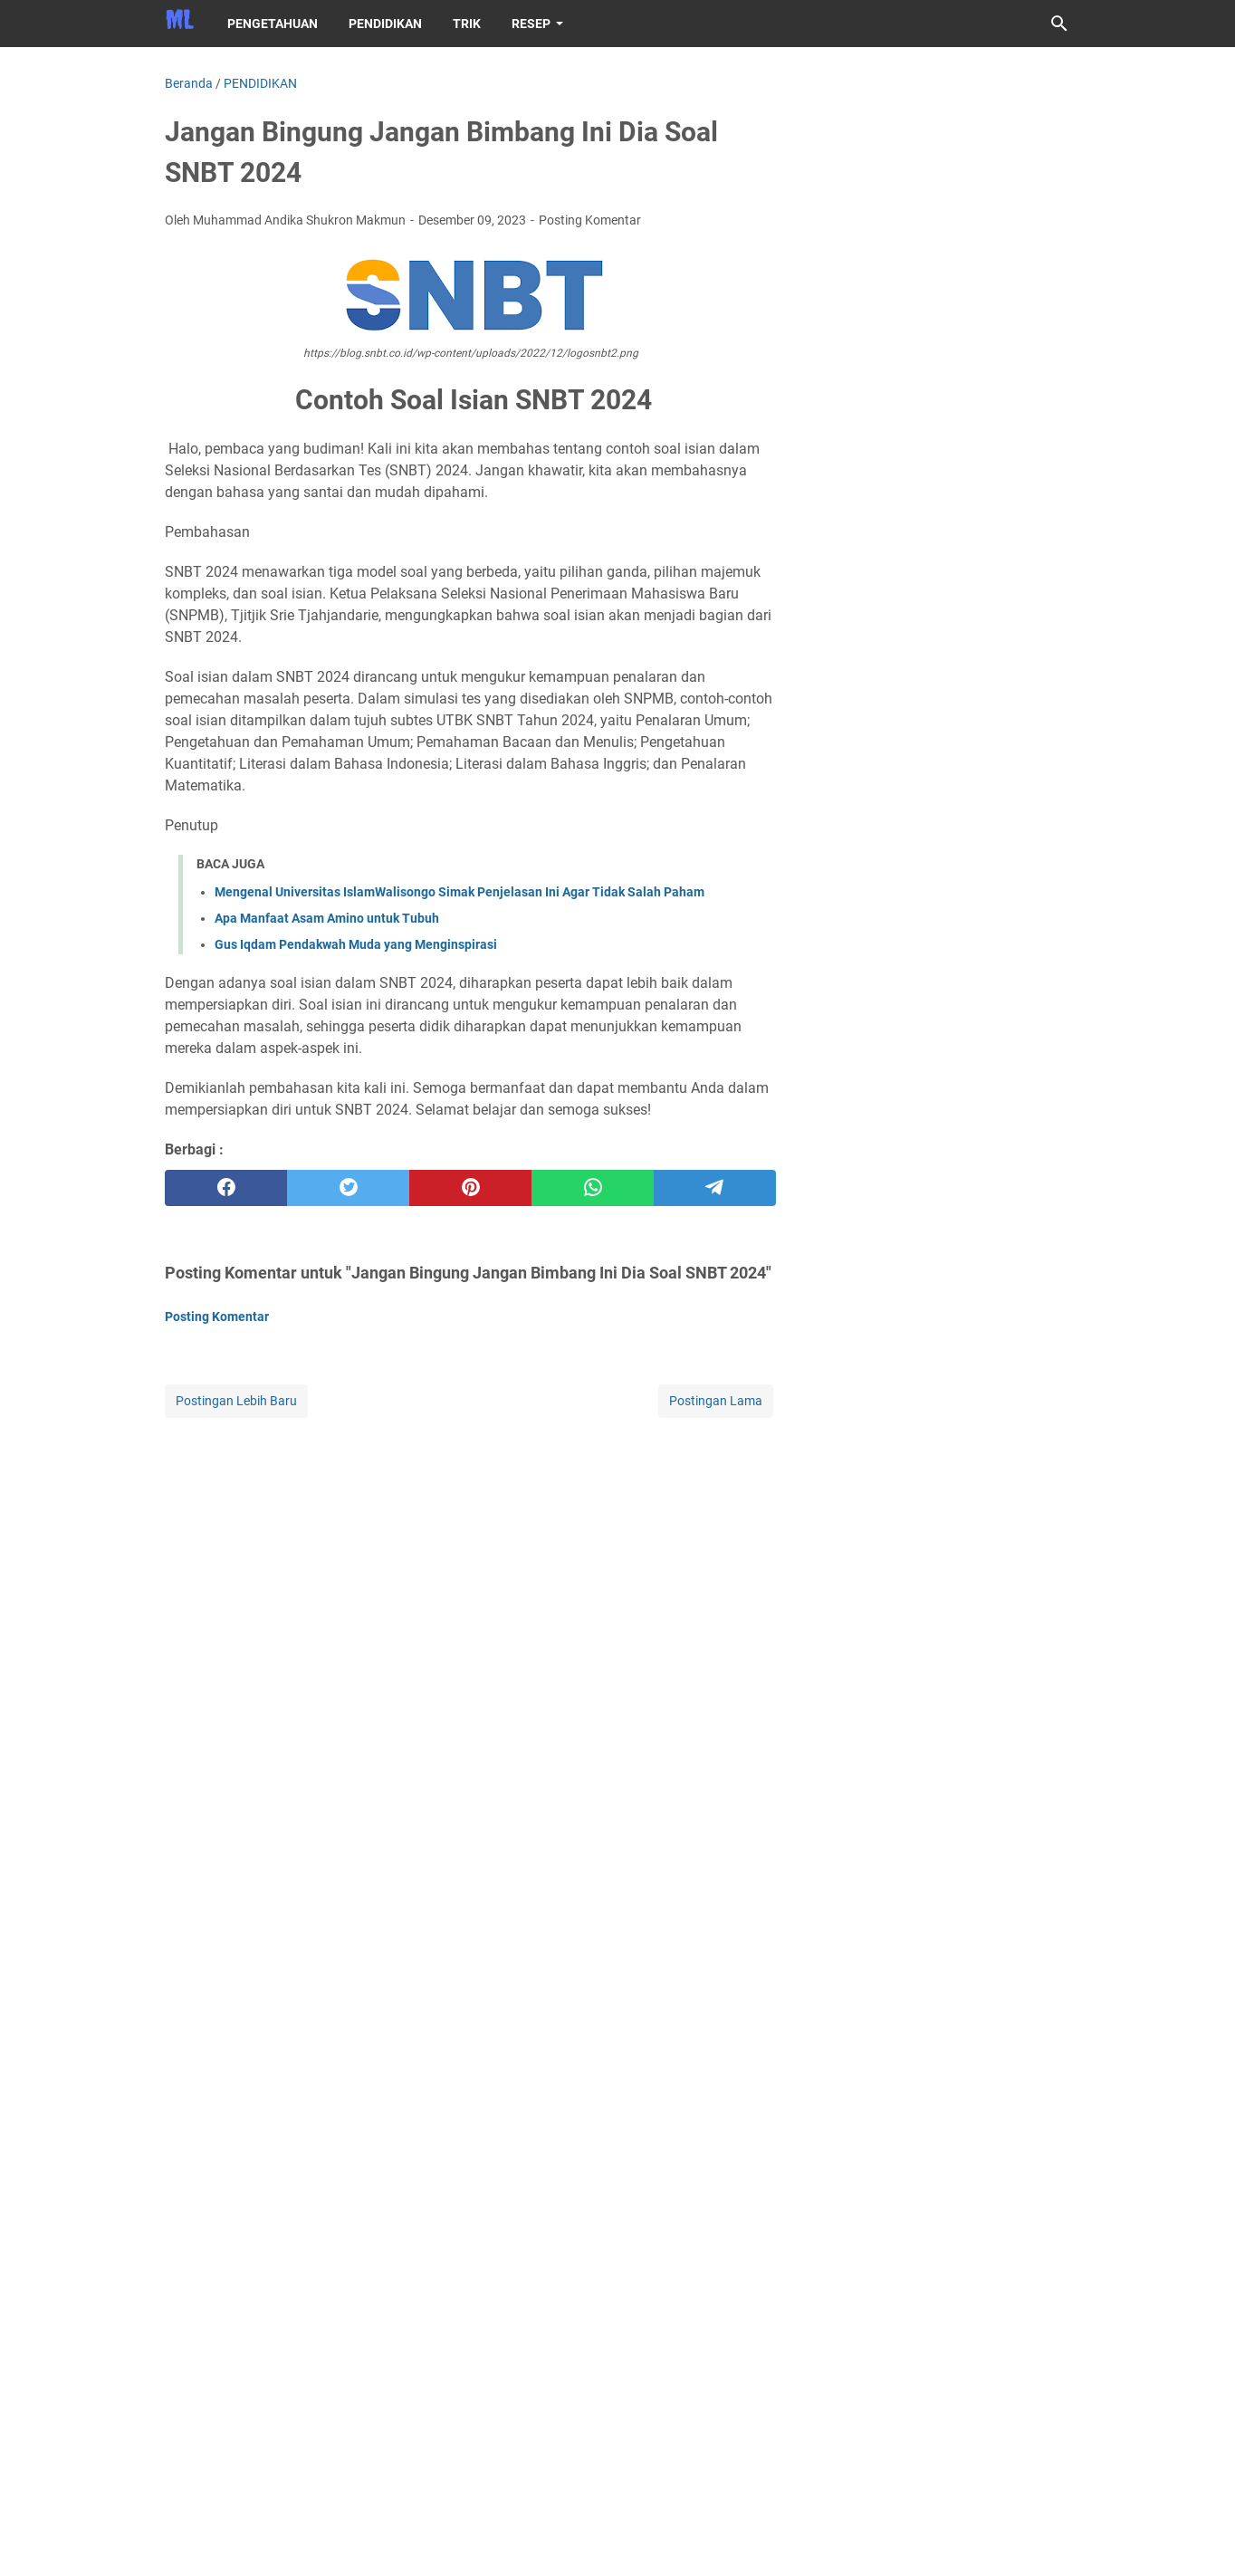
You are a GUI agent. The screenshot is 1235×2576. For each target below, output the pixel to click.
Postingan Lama (715, 1400)
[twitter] (348, 1188)
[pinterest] (470, 1188)
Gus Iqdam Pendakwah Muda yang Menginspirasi (356, 944)
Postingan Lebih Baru (236, 1400)
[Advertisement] (470, 1548)
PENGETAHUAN (272, 23)
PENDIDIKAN (385, 23)
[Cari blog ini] (1059, 23)
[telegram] (715, 1188)
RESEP (531, 23)
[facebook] (226, 1188)
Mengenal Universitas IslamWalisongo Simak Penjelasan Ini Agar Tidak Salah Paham (459, 892)
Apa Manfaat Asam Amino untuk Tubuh (327, 918)
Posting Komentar (590, 220)
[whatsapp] (592, 1188)
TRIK (467, 23)
